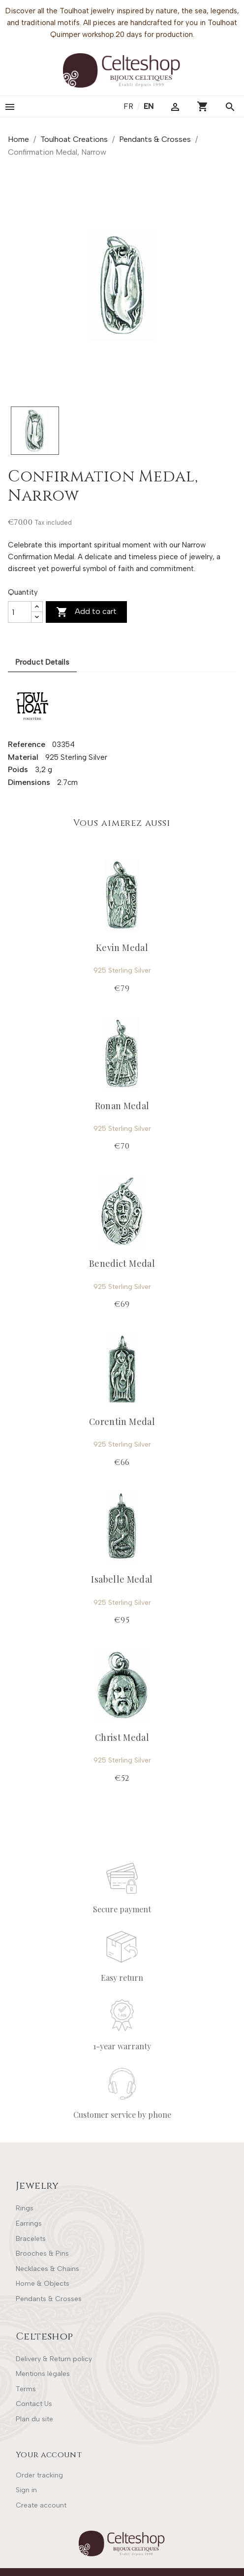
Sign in (26, 2490)
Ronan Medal (122, 1106)
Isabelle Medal (121, 1579)
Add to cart (86, 612)
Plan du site (34, 2419)
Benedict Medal (122, 1263)
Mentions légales (43, 2374)
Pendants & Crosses (49, 2299)
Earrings (29, 2223)
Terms (26, 2389)
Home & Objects (42, 2283)
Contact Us (34, 2404)
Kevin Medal (122, 947)
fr (129, 106)
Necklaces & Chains (47, 2269)
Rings (24, 2208)
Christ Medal (122, 1737)
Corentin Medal (122, 1421)
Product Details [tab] (42, 662)
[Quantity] (19, 612)
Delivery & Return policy (54, 2359)
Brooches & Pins (42, 2253)
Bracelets (31, 2239)
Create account (41, 2505)
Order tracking (39, 2475)
